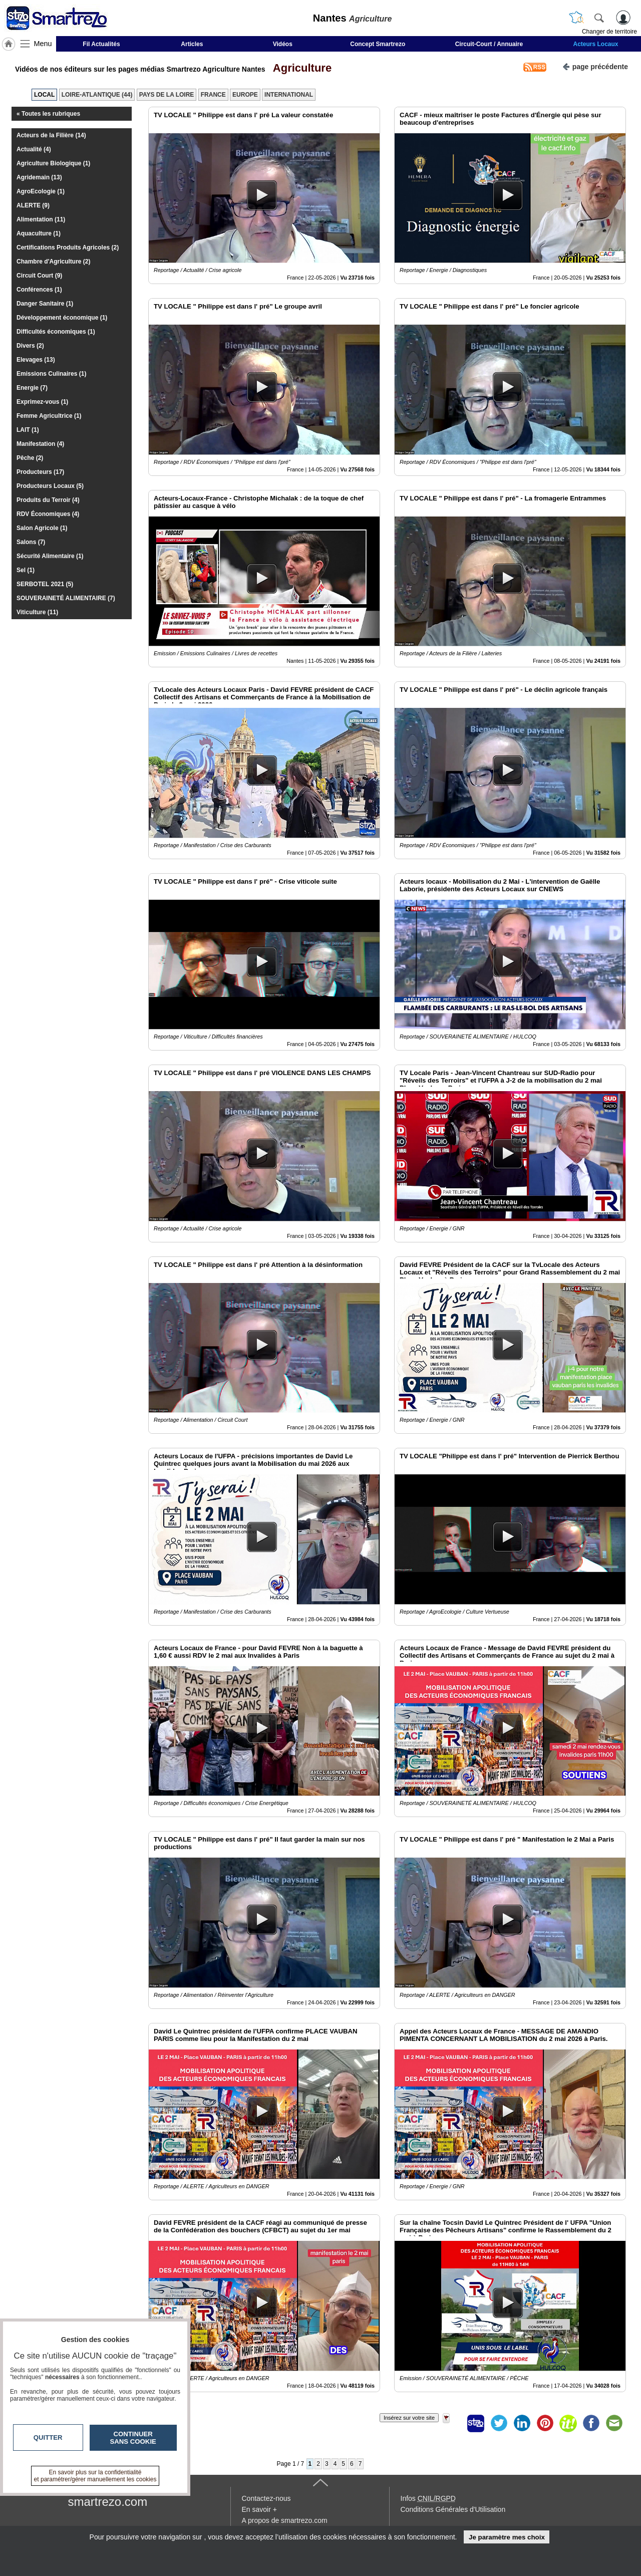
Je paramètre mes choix (507, 2537)
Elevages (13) (36, 359)
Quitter (48, 2437)
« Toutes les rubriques (48, 113)
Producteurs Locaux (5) (50, 485)
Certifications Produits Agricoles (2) (68, 247)
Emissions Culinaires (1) (51, 373)
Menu (43, 44)
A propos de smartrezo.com (285, 2520)
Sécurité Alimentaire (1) (50, 556)
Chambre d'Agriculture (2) (54, 261)
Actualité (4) (34, 149)
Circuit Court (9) (39, 275)
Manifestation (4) (40, 443)
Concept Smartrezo (377, 44)
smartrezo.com (108, 2501)
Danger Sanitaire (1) (45, 303)
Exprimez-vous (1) (42, 401)
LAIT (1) (28, 429)
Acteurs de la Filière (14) (51, 135)
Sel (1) (26, 570)
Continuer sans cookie (133, 2437)
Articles (192, 44)
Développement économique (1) (62, 317)
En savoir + (259, 2509)
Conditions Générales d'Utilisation (453, 2509)
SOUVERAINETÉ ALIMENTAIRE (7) (66, 598)
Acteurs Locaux (595, 44)
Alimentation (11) (41, 219)
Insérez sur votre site (409, 2418)
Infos (428, 2498)
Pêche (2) (30, 457)
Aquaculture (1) (39, 233)
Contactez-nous (266, 2498)
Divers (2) (30, 345)
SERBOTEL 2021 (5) (45, 584)
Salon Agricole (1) (42, 528)
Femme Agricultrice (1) (49, 415)
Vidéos (282, 44)
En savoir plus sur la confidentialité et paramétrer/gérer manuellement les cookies (95, 2476)
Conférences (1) (39, 289)
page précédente (595, 66)
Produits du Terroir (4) (48, 499)
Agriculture (299, 68)
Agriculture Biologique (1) (53, 163)
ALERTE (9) (33, 205)
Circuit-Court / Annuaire (489, 44)
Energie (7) (32, 387)
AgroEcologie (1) (41, 191)
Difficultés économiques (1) (56, 331)
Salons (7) (31, 542)
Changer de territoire (609, 31)
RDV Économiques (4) (48, 514)
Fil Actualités (101, 44)
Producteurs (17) (40, 471)
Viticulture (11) (37, 612)
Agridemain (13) (39, 177)
